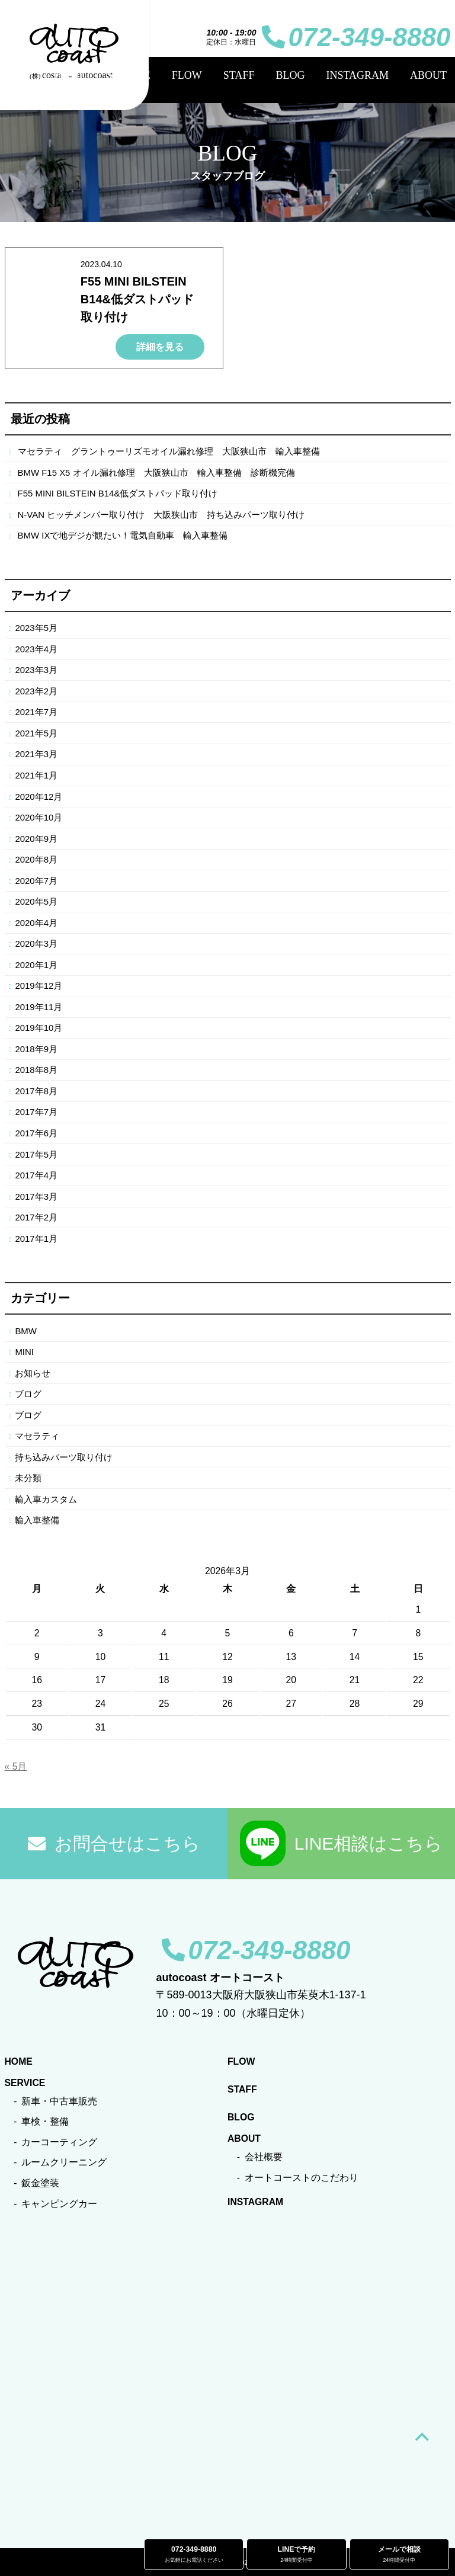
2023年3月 (36, 670)
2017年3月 (36, 1196)
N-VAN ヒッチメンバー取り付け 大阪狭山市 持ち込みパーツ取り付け (161, 515)
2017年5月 (36, 1154)
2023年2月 (36, 691)
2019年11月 (38, 1007)
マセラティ (37, 1436)
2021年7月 (36, 712)
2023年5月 (36, 628)
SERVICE (128, 75)
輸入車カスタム (46, 1499)
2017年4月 (36, 1175)
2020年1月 (36, 965)
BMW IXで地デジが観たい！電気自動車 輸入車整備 (123, 535)
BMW (26, 1331)
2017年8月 (36, 1091)
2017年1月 (36, 1238)
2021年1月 (36, 775)
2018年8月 (36, 1070)
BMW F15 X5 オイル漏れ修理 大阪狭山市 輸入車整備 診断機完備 (156, 472)
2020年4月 (36, 923)
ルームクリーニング (64, 2162)
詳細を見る (160, 347)
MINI (24, 1352)
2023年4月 (36, 649)
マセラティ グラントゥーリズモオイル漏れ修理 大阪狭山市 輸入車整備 (169, 451)
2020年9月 (36, 839)
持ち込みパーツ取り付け (64, 1457)
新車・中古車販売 (59, 2101)
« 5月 (16, 1766)
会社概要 (264, 2157)
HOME (69, 75)
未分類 (28, 1478)
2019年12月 (38, 986)
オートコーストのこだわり (301, 2178)
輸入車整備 (37, 1520)
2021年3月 (36, 754)
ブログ (28, 1394)
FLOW (187, 75)
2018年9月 (36, 1049)
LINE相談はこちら (341, 1843)
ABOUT (428, 75)
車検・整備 (45, 2121)
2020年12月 (38, 797)
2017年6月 (36, 1133)
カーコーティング (59, 2142)
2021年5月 (36, 733)
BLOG (290, 75)
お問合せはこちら (114, 1843)
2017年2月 (36, 1217)
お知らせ (32, 1373)
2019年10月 (38, 1028)
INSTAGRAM (357, 75)
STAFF (239, 75)
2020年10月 (38, 817)
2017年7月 (36, 1112)
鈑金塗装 (40, 2183)
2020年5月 (36, 901)
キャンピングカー (59, 2204)
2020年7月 (36, 881)
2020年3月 (36, 943)
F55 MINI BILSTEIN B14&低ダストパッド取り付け (137, 299)
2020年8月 (36, 859)
